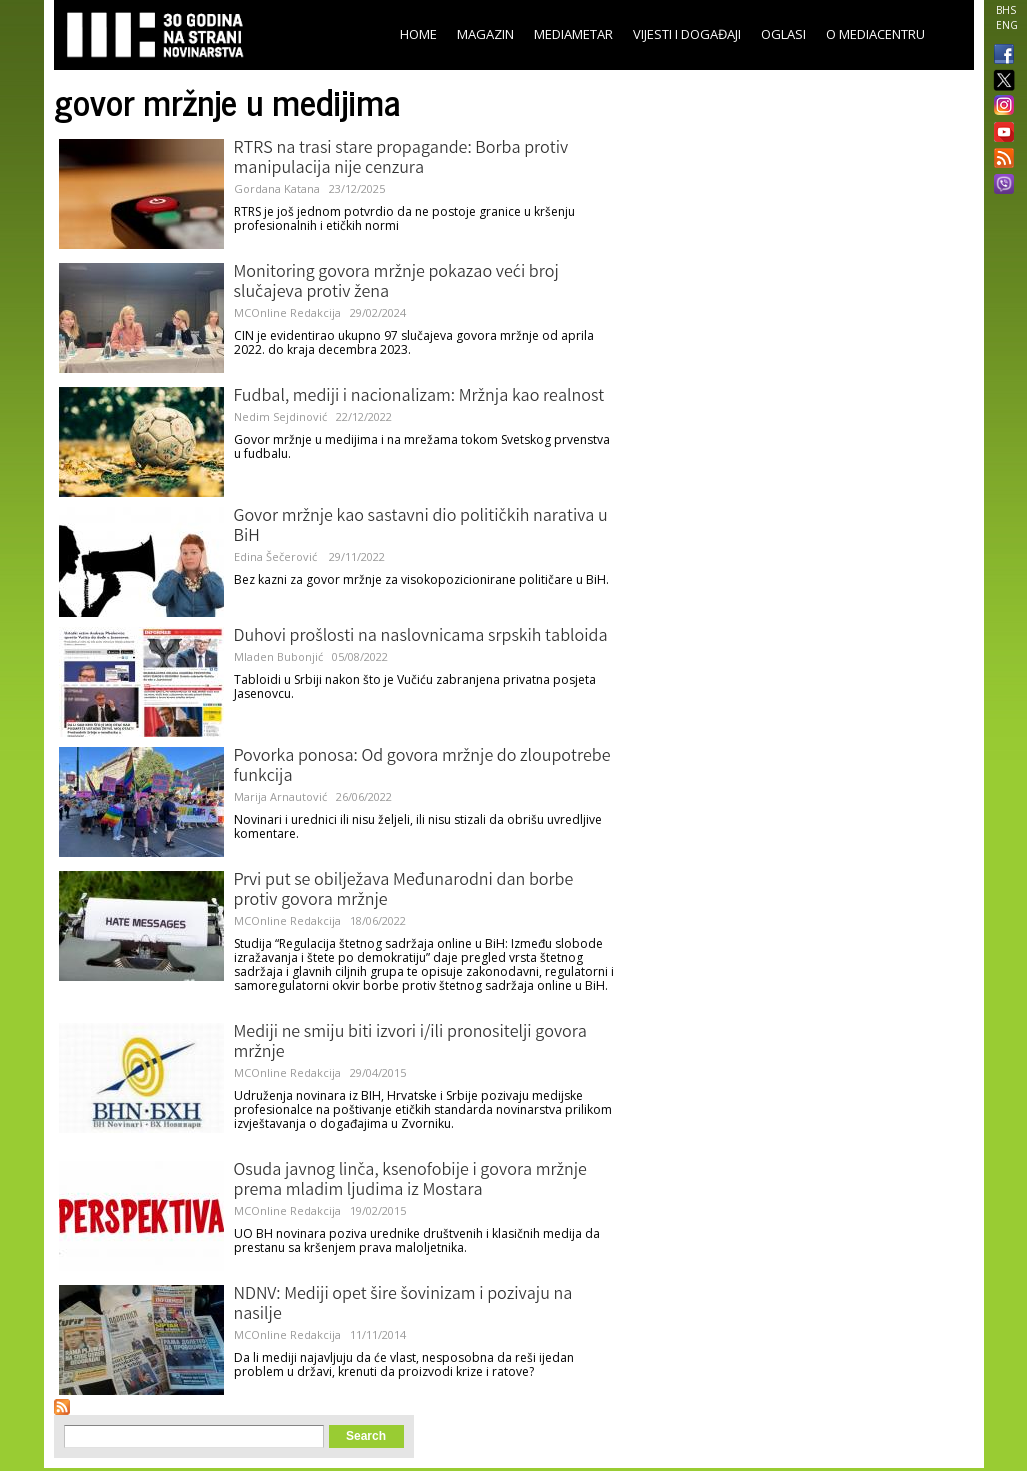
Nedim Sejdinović (280, 416)
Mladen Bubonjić (278, 656)
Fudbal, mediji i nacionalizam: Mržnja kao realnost (419, 397)
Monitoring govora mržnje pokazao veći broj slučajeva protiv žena (396, 283)
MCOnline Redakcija (287, 312)
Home (418, 34)
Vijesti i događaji (687, 34)
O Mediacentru (875, 34)
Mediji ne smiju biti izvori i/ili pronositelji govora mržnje (410, 1043)
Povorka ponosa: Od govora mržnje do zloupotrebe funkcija (422, 767)
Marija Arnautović (280, 796)
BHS (1006, 10)
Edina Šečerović (277, 556)
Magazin (485, 34)
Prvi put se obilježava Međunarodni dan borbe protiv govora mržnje (404, 891)
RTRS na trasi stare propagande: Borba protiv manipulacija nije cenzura (401, 159)
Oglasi (783, 34)
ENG (1007, 25)
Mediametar (573, 34)
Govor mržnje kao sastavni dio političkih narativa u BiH (421, 527)
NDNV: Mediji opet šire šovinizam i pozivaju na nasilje (403, 1305)
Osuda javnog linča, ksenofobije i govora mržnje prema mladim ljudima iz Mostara (410, 1181)
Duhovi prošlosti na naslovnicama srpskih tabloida (421, 637)
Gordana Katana (277, 188)
